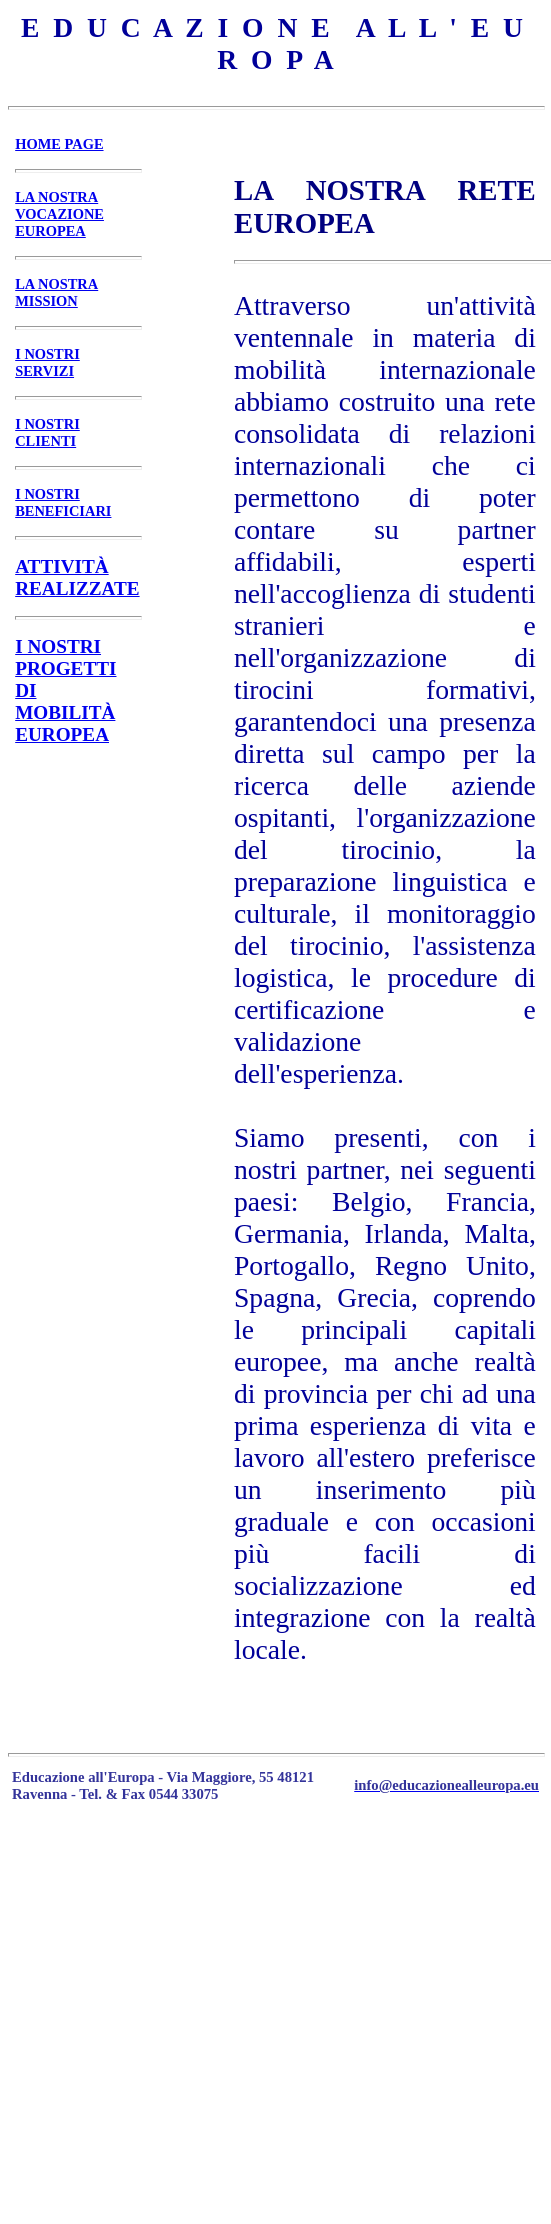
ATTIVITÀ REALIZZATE (77, 577)
